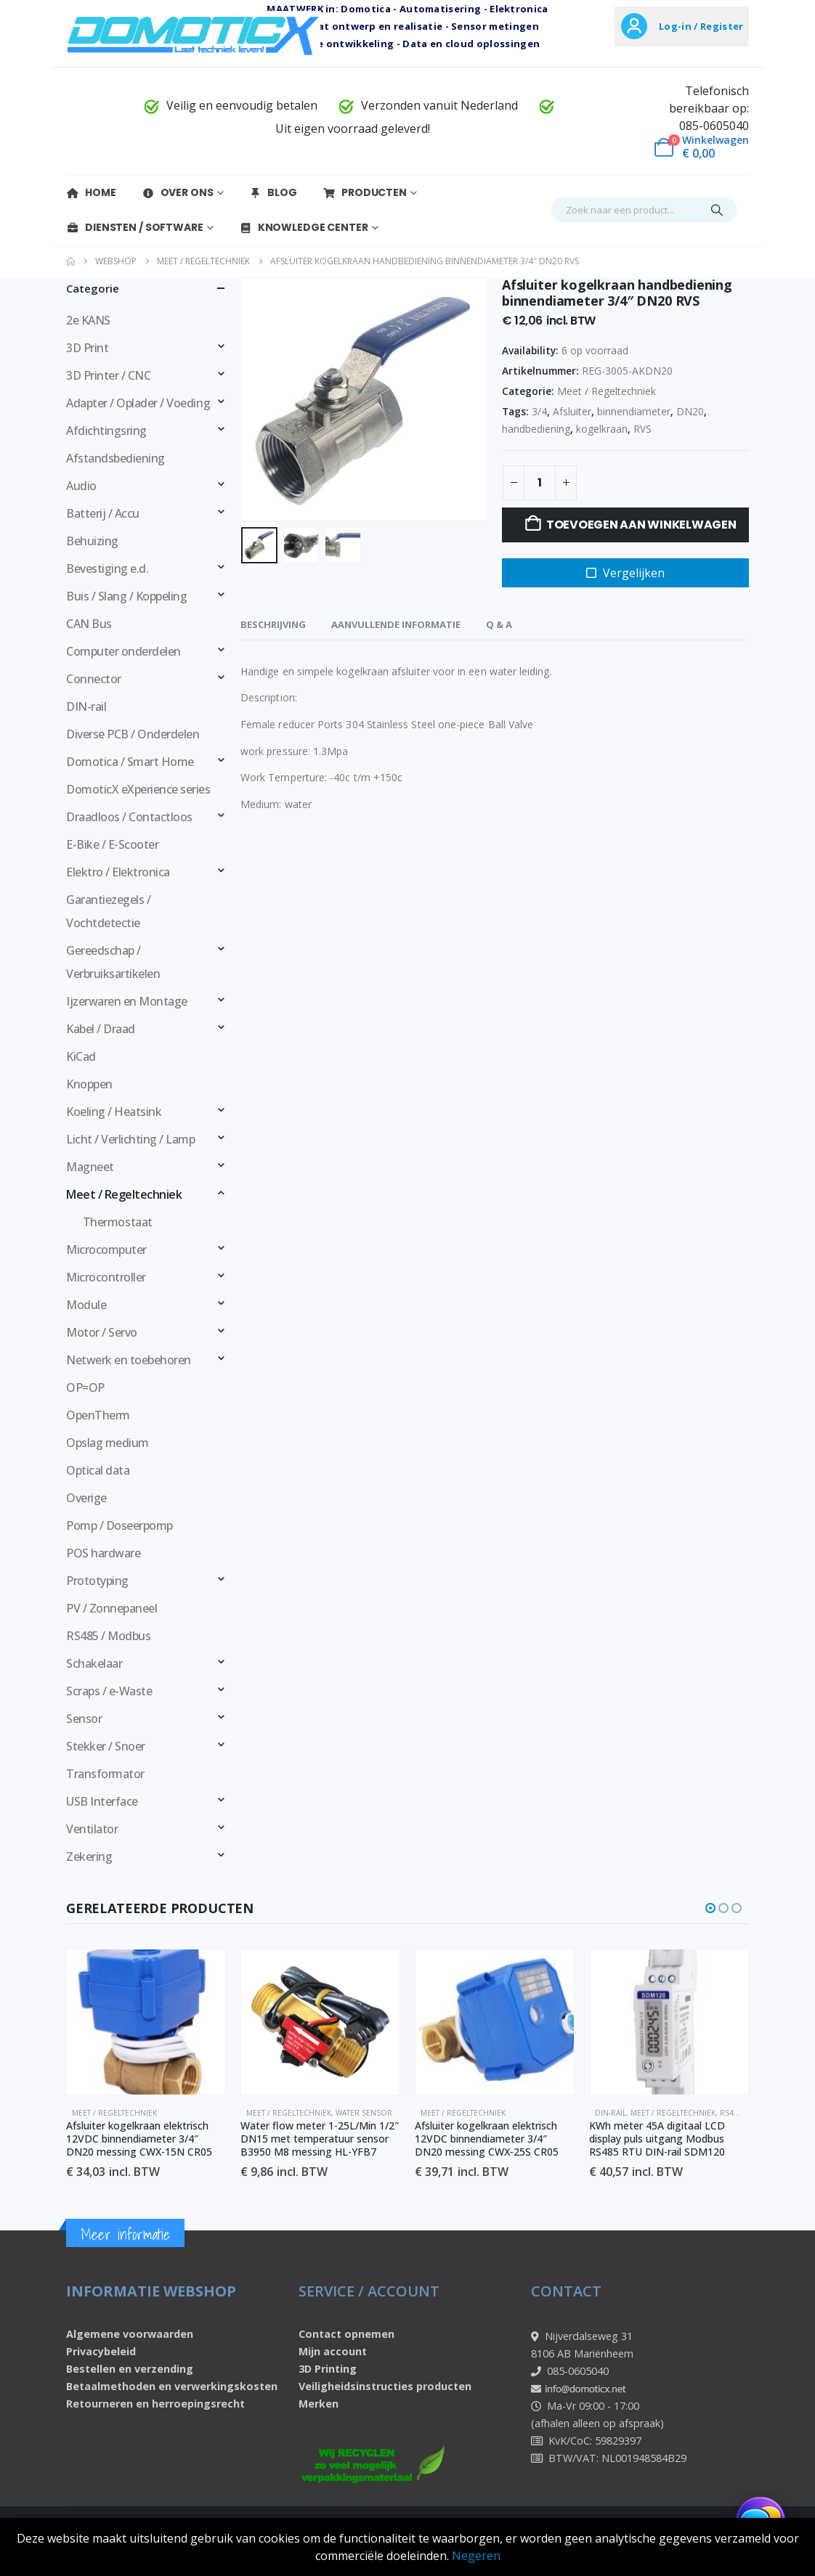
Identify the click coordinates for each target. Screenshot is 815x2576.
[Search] (717, 209)
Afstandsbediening (115, 458)
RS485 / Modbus (108, 1636)
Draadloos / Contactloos (129, 817)
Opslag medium (107, 1443)
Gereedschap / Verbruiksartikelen (113, 962)
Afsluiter (572, 411)
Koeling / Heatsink (113, 1112)
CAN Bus (89, 624)
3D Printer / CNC (108, 375)
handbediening (536, 429)
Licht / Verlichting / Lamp (130, 1139)
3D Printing (328, 2369)
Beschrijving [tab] (273, 624)
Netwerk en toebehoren (128, 1360)
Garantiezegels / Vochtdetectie (108, 911)
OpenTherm (98, 1415)
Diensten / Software (134, 227)
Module (86, 1305)
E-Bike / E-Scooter (112, 844)
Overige (86, 1498)
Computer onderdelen (123, 651)
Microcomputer (106, 1250)
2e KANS (88, 320)
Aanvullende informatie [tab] (396, 624)
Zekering (89, 1856)
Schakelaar (94, 1663)
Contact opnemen (346, 2334)
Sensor (84, 1719)
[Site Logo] (193, 34)
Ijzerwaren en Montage (126, 1001)
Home (91, 192)
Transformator (105, 1774)
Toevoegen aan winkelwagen (641, 524)
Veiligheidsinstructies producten (385, 2386)
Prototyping (97, 1581)
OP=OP (85, 1387)
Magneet (90, 1167)
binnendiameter (633, 411)
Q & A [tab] (499, 624)
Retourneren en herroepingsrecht (155, 2403)
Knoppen (89, 1084)
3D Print (87, 348)
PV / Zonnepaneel (111, 1608)
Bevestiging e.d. (107, 568)
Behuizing (92, 541)
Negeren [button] (476, 2556)
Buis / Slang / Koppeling (126, 596)
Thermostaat (118, 1222)
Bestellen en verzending (129, 2369)
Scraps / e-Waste (109, 1691)
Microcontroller (106, 1277)
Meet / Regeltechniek (606, 391)
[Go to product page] (147, 2022)
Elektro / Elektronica (118, 872)
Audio (81, 486)
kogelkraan (602, 429)
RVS (642, 429)
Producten (365, 192)
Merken (318, 2403)
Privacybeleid (101, 2351)
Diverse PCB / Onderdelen (132, 734)
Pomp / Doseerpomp (119, 1525)
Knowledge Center (303, 227)
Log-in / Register (701, 26)
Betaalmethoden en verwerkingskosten (171, 2386)
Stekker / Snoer (105, 1746)
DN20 (690, 411)
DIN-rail (86, 706)
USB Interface (102, 1801)
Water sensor (364, 2113)
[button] (710, 1908)
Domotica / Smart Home (130, 762)
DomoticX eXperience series (138, 789)
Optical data (97, 1470)
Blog (272, 192)
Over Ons (178, 192)
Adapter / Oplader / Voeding (138, 403)
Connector (93, 679)
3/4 (539, 411)
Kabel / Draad (100, 1029)
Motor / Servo (101, 1332)
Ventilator (92, 1829)
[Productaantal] (540, 482)
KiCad (81, 1056)
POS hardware (103, 1553)
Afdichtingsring (106, 431)
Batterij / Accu (102, 513)
